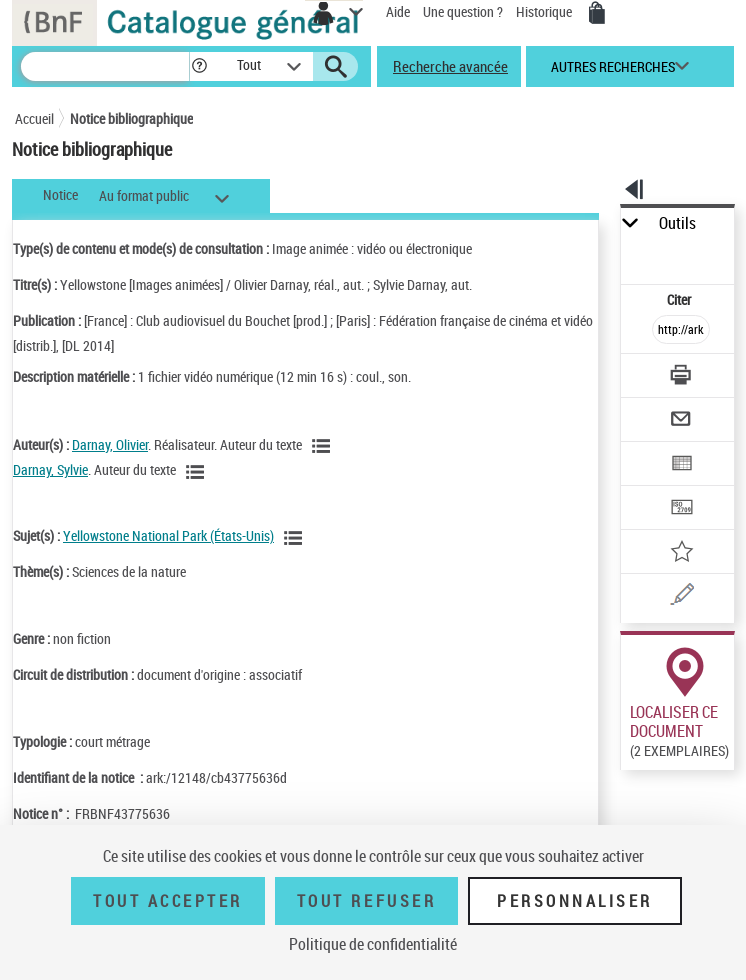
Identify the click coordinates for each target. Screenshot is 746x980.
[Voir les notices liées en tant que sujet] (296, 538)
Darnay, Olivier (110, 444)
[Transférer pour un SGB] (681, 509)
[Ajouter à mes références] (681, 553)
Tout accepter (168, 901)
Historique (545, 11)
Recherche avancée (450, 66)
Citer (680, 299)
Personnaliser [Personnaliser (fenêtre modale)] (575, 901)
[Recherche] (105, 66)
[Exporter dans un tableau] (681, 465)
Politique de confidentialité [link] (373, 944)
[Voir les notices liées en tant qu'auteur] (324, 446)
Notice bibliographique (131, 118)
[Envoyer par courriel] (681, 421)
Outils (677, 223)
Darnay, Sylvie (50, 469)
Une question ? (463, 11)
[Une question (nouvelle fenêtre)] (681, 597)
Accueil (34, 118)
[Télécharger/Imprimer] (681, 377)
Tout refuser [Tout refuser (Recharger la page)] (366, 901)
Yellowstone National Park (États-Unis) (168, 535)
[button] (199, 66)
